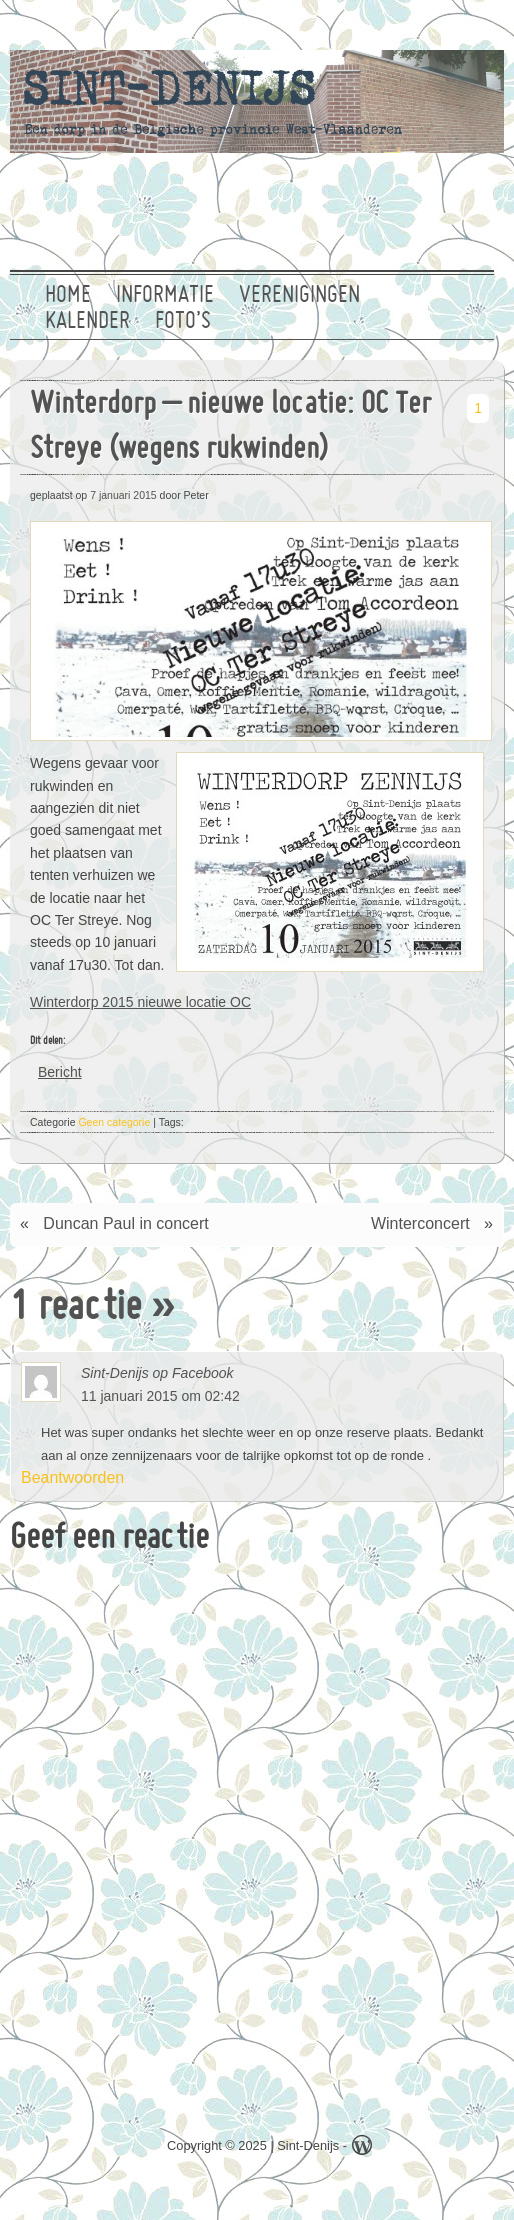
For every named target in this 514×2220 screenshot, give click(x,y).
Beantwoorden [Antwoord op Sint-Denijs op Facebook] (58, 1477)
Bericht (60, 1071)
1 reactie (76, 1309)
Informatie (165, 296)
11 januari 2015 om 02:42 (160, 1396)
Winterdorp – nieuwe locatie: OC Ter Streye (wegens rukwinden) (230, 428)
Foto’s (183, 322)
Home (68, 296)
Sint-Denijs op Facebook (157, 1373)
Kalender (87, 322)
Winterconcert (420, 1223)
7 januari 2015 (123, 495)
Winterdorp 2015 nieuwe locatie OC (140, 1002)
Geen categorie (114, 1122)
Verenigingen (299, 296)
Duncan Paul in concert (125, 1223)
